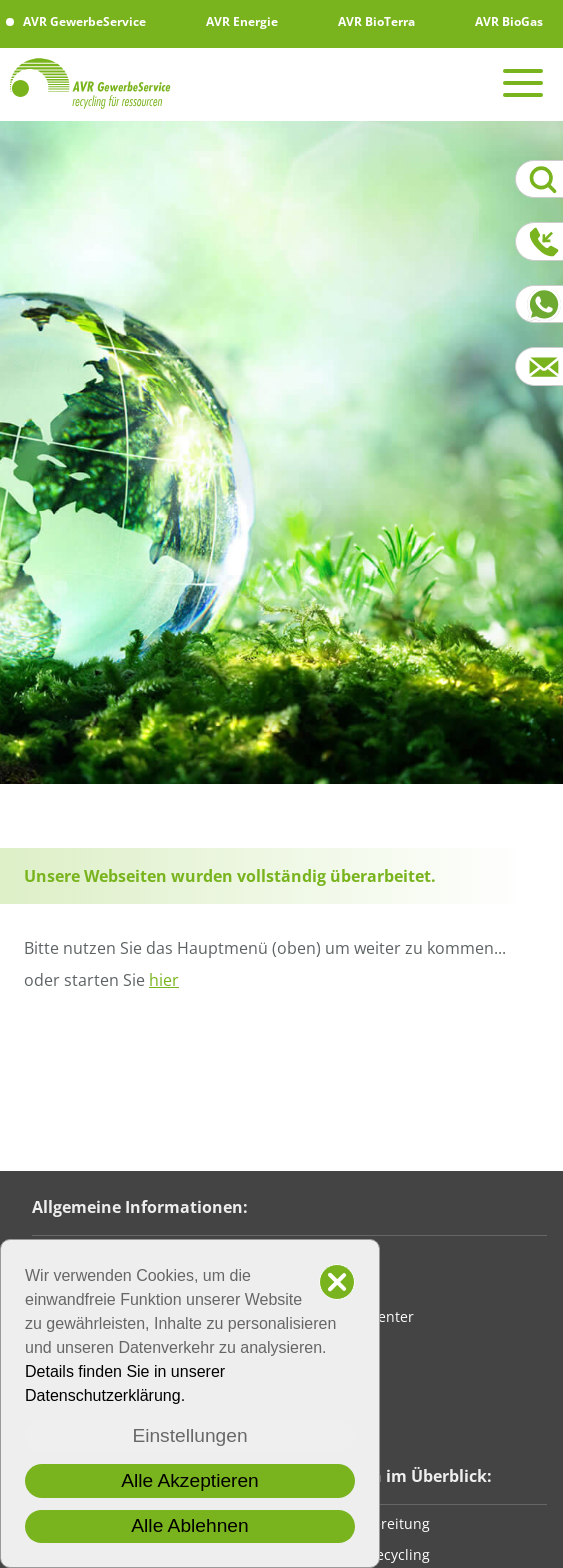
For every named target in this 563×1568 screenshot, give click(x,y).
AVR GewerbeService (76, 21)
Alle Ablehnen (189, 1525)
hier (164, 980)
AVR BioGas (500, 21)
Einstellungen (189, 1435)
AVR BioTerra (368, 21)
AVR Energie (233, 21)
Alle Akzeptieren (190, 1480)
